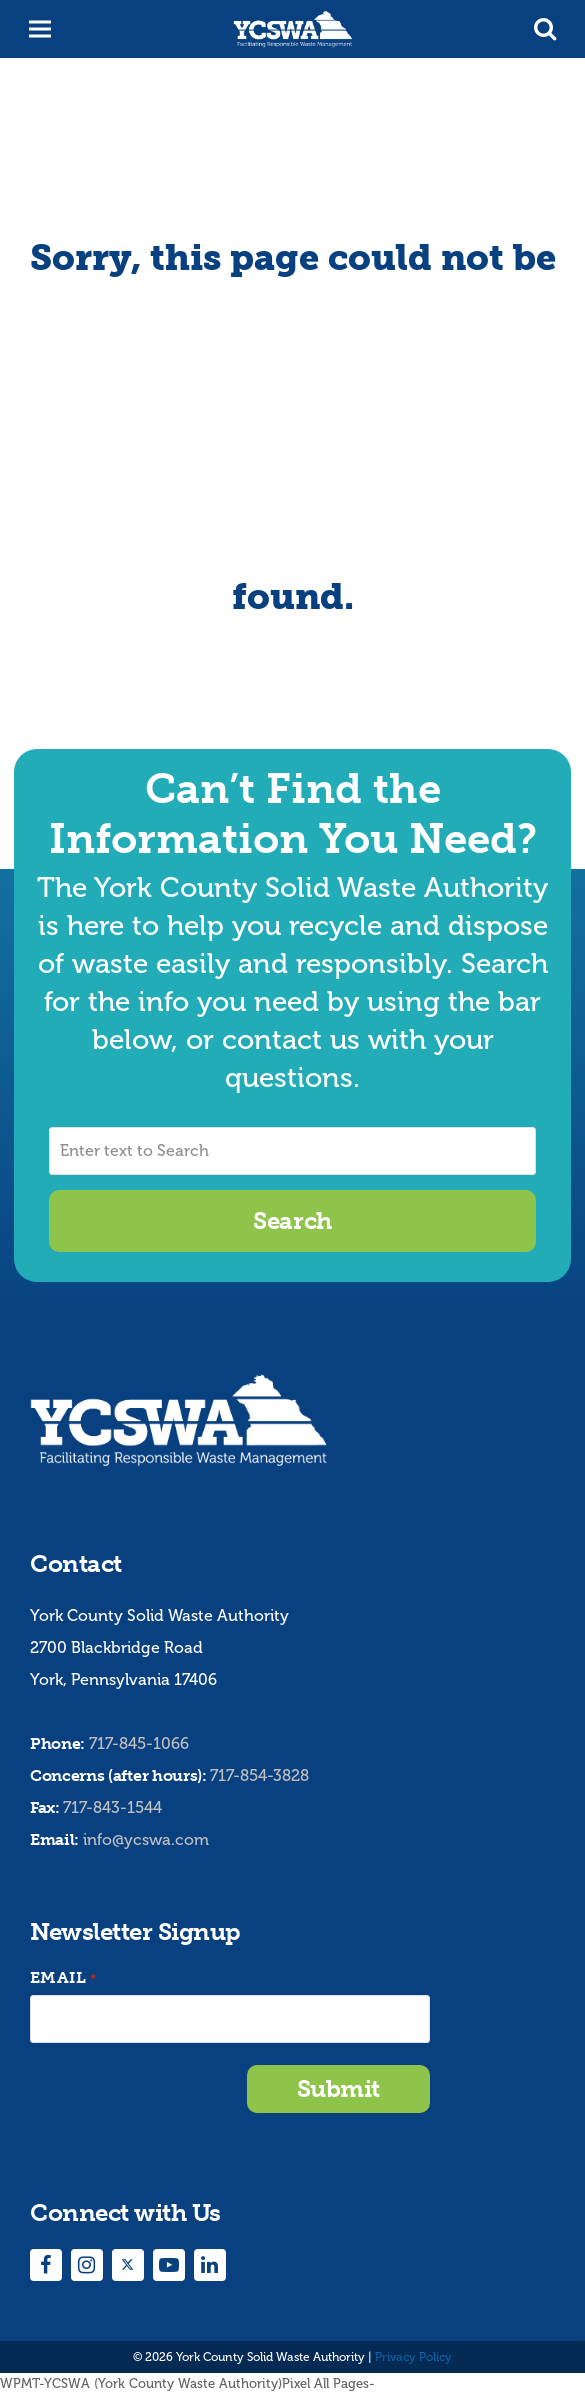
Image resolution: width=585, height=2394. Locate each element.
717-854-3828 (259, 1775)
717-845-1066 (139, 1743)
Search (292, 1220)
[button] (545, 29)
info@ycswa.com (146, 1839)
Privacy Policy (413, 2357)
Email (63, 1978)
